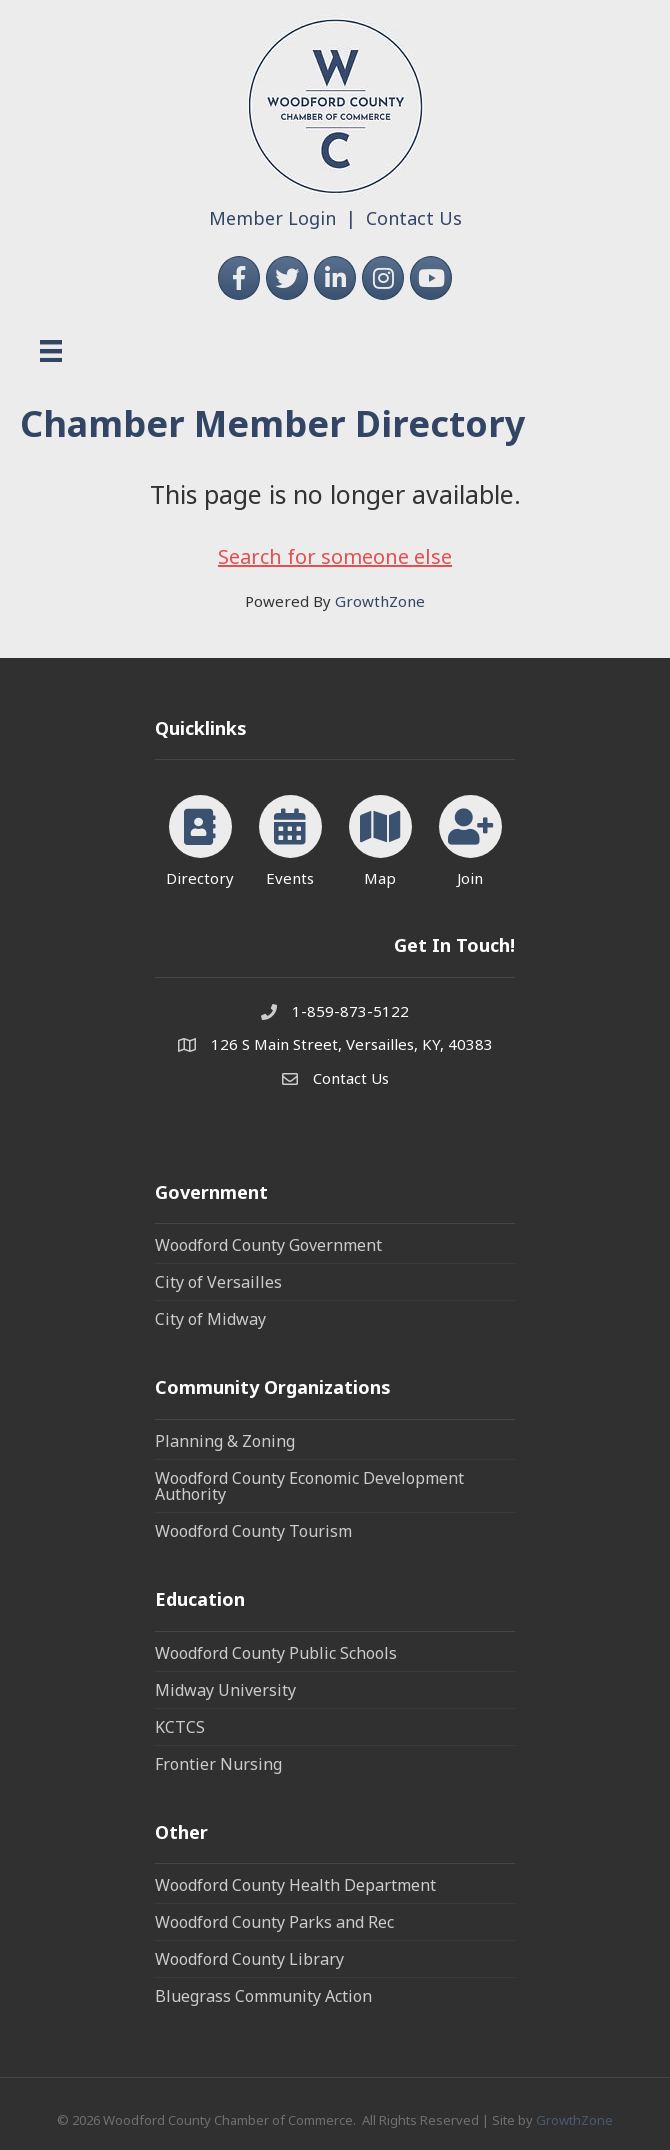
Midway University (225, 1690)
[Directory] (200, 837)
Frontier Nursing (218, 1764)
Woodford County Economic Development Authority (309, 1486)
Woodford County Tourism (253, 1531)
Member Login (272, 218)
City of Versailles (218, 1282)
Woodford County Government (268, 1245)
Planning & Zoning (225, 1441)
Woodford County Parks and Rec (274, 1922)
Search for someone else (335, 556)
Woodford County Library (249, 1959)
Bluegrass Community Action (263, 1996)
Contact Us (414, 218)
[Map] (380, 837)
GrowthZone (380, 601)
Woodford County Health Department (295, 1885)
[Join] (470, 837)
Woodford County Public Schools (276, 1653)
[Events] (290, 837)
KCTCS (180, 1727)
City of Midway (210, 1319)
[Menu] (51, 351)
